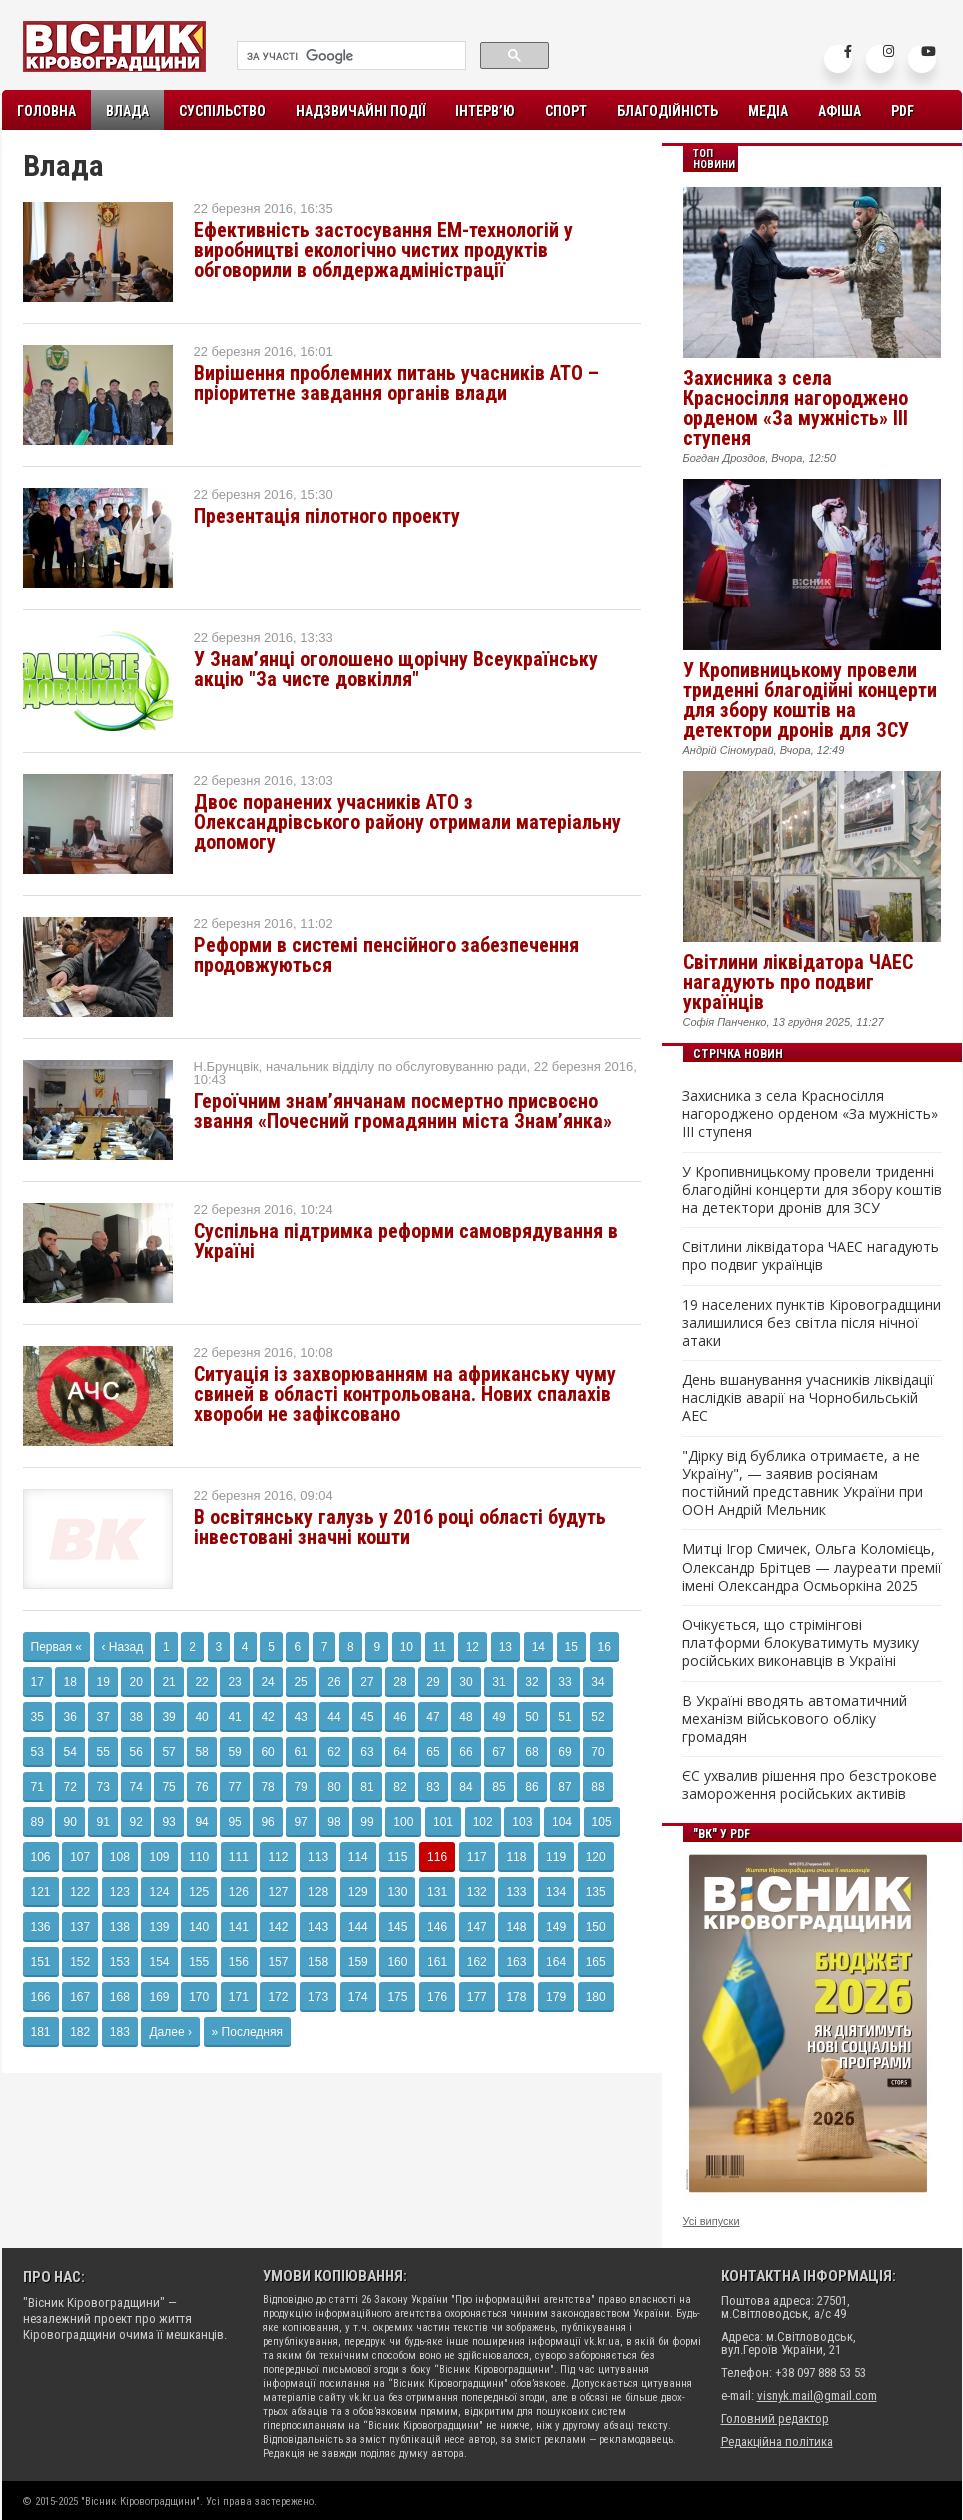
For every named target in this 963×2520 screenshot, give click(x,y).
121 (41, 1892)
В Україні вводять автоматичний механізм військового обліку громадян (794, 1719)
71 (37, 1787)
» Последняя (247, 2032)
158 (318, 1962)
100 (403, 1822)
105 (602, 1822)
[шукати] (349, 56)
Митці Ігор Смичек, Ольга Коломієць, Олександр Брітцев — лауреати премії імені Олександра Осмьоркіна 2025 (812, 1567)
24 (267, 1682)
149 (556, 1927)
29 (432, 1682)
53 (37, 1752)
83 (432, 1787)
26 (333, 1682)
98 (333, 1822)
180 (596, 1997)
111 (239, 1857)
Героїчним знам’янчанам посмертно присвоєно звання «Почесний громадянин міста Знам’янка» (403, 1111)
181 (41, 2032)
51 (564, 1717)
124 (159, 1892)
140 (199, 1927)
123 (120, 1892)
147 (477, 1927)
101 (443, 1822)
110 (199, 1857)
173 (318, 1997)
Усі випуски (711, 2221)
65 (432, 1752)
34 (597, 1682)
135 (596, 1892)
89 (37, 1822)
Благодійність (667, 111)
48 (465, 1717)
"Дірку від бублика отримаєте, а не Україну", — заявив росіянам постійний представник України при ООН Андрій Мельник (802, 1483)
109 (159, 1857)
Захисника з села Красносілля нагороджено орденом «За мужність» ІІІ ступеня (795, 408)
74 (135, 1787)
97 (300, 1822)
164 (556, 1962)
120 (596, 1857)
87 (564, 1787)
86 (531, 1787)
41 (234, 1717)
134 (556, 1892)
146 (437, 1927)
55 (102, 1752)
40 (201, 1717)
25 (300, 1682)
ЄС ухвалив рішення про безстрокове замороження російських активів (809, 1785)
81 (366, 1787)
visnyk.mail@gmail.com (817, 2395)
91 (102, 1822)
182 (80, 2032)
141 (239, 1927)
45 (366, 1717)
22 (201, 1682)
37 (102, 1717)
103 (522, 1822)
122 (80, 1892)
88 (597, 1787)
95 (234, 1822)
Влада (127, 111)
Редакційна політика (777, 2441)
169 (159, 1997)
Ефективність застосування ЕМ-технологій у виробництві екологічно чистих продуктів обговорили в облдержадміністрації (383, 250)
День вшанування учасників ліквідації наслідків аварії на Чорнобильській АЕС (808, 1398)
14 (538, 1647)
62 (333, 1752)
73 (102, 1787)
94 (201, 1822)
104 (562, 1822)
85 (498, 1787)
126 (239, 1892)
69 (564, 1752)
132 (477, 1892)
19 (102, 1682)
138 (120, 1927)
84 (465, 1787)
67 (498, 1752)
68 (531, 1752)
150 (596, 1927)
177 (477, 1997)
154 (159, 1962)
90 (69, 1822)
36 (69, 1717)
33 (564, 1682)
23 (234, 1682)
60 (267, 1752)
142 (278, 1927)
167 (80, 1997)
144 (358, 1927)
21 (168, 1682)
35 (37, 1717)
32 (531, 1682)
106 (41, 1857)
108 (120, 1857)
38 (135, 1717)
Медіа (768, 111)
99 (366, 1822)
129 (358, 1892)
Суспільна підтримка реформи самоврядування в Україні (406, 1241)
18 (69, 1682)
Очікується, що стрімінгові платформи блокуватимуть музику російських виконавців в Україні (800, 1643)
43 (300, 1717)
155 (199, 1962)
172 (278, 1997)
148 (516, 1927)
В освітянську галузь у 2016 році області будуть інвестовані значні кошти (400, 1527)
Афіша (839, 111)
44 (333, 1717)
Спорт (566, 111)
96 (267, 1822)
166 (41, 1997)
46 (399, 1717)
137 (80, 1927)
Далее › (170, 2032)
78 (267, 1787)
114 (358, 1857)
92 (135, 1822)
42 (267, 1717)
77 (234, 1787)
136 (41, 1927)
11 (439, 1647)
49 (498, 1717)
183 (120, 2032)
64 (399, 1752)
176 (437, 1997)
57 (168, 1752)
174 (358, 1997)
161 (437, 1962)
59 (234, 1752)
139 (159, 1927)
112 (278, 1857)
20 (135, 1682)
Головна (46, 111)
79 (300, 1787)
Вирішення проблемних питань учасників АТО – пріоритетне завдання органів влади (396, 383)
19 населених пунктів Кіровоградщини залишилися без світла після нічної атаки (811, 1323)
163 (516, 1962)
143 (318, 1927)
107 (80, 1857)
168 (120, 1997)
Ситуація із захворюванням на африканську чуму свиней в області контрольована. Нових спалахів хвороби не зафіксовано (405, 1394)
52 (597, 1717)
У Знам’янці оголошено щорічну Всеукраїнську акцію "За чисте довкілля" (396, 669)
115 (397, 1857)
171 (239, 1997)
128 (318, 1892)
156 (239, 1962)
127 (278, 1892)
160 (397, 1962)
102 (483, 1822)
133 (516, 1892)
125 (199, 1892)
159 (358, 1962)
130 (397, 1892)
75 (168, 1787)
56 (135, 1752)
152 (80, 1962)
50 (531, 1717)
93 (168, 1822)
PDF (902, 111)
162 (477, 1962)
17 (37, 1682)
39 (168, 1717)
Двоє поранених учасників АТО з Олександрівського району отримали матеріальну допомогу (407, 822)
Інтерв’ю (485, 111)
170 (199, 1997)
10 (406, 1647)
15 (571, 1647)
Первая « (56, 1647)
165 (596, 1962)
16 (604, 1647)
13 (505, 1647)
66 (465, 1752)
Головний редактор (775, 2418)
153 (120, 1962)
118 (516, 1857)
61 (300, 1752)
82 (399, 1787)
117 (477, 1857)
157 (278, 1962)
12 (472, 1647)
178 (516, 1997)
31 (498, 1682)
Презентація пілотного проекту (327, 516)
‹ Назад (123, 1647)
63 (366, 1752)
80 (333, 1787)
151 (41, 1962)
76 (201, 1787)
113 (318, 1857)
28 (399, 1682)
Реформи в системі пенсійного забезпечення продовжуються (386, 955)
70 (597, 1752)
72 (69, 1787)
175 (397, 1997)
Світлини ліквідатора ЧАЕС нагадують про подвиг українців (798, 982)
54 (69, 1752)
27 (366, 1682)
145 (397, 1927)
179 (556, 1997)
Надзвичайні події (360, 111)
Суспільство (222, 111)
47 (432, 1717)
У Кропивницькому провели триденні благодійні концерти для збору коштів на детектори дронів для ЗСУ (810, 700)
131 (437, 1892)
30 (465, 1682)
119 (556, 1857)
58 (201, 1752)
